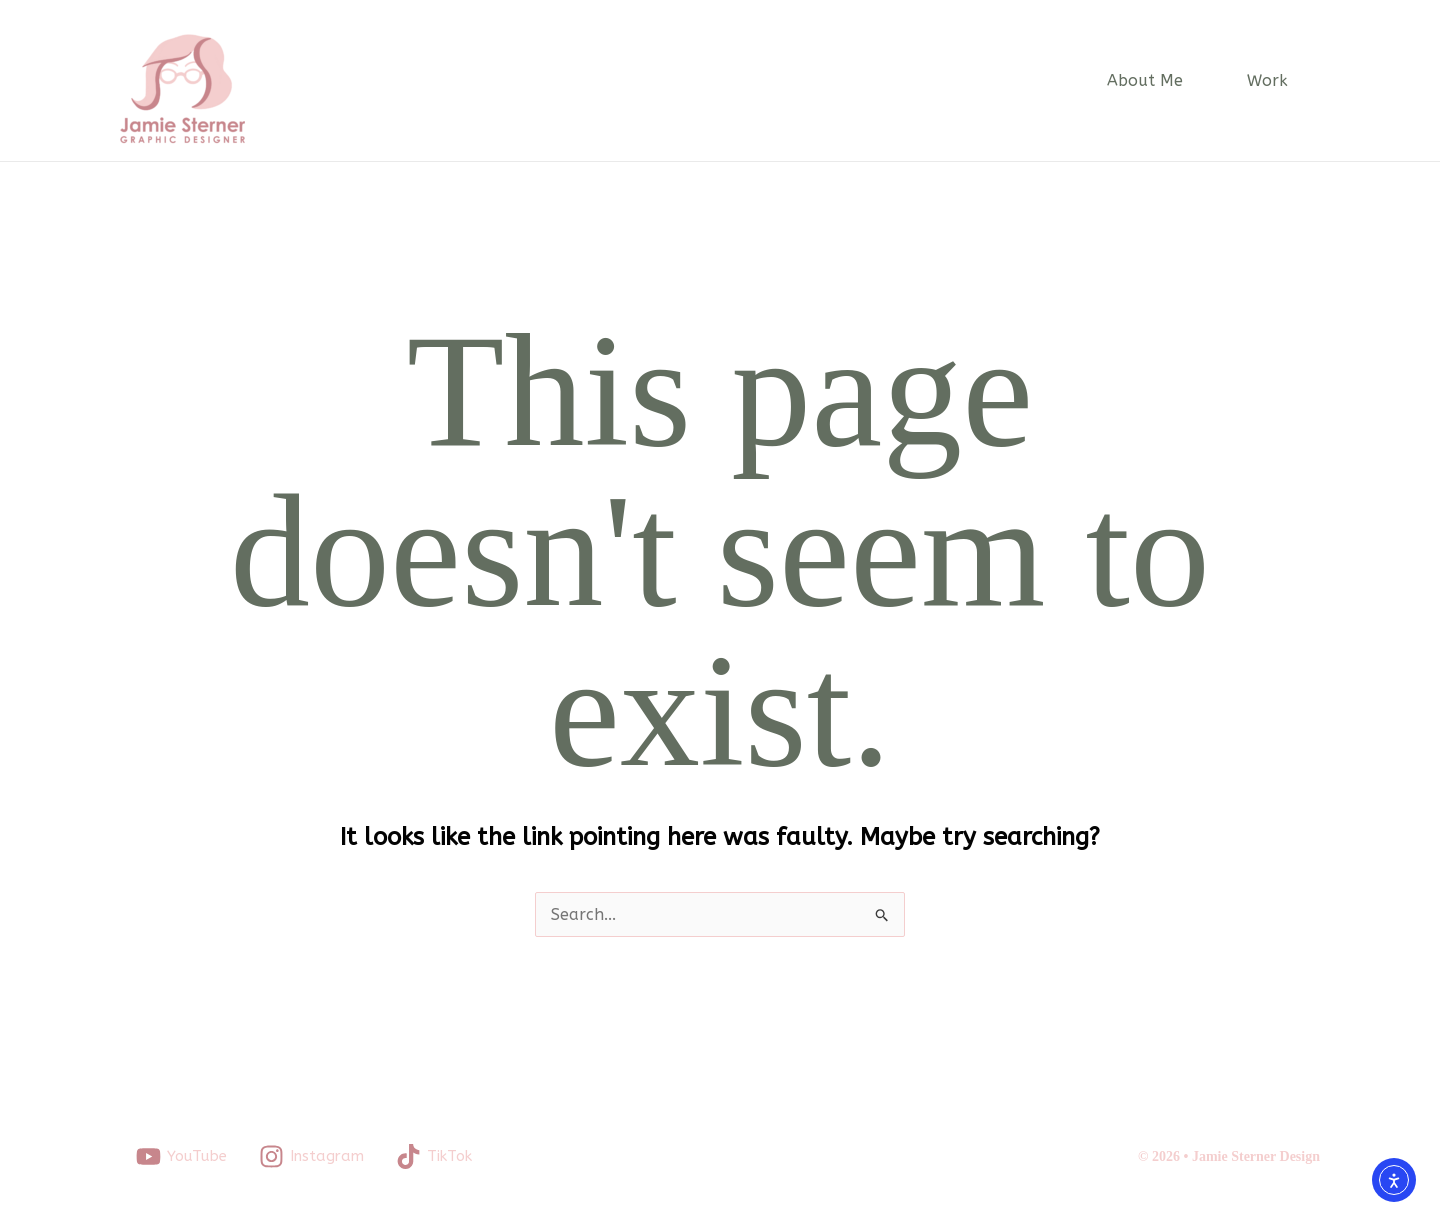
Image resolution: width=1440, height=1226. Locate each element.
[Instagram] (311, 1156)
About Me (1145, 80)
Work (1267, 80)
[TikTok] (434, 1156)
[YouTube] (181, 1156)
